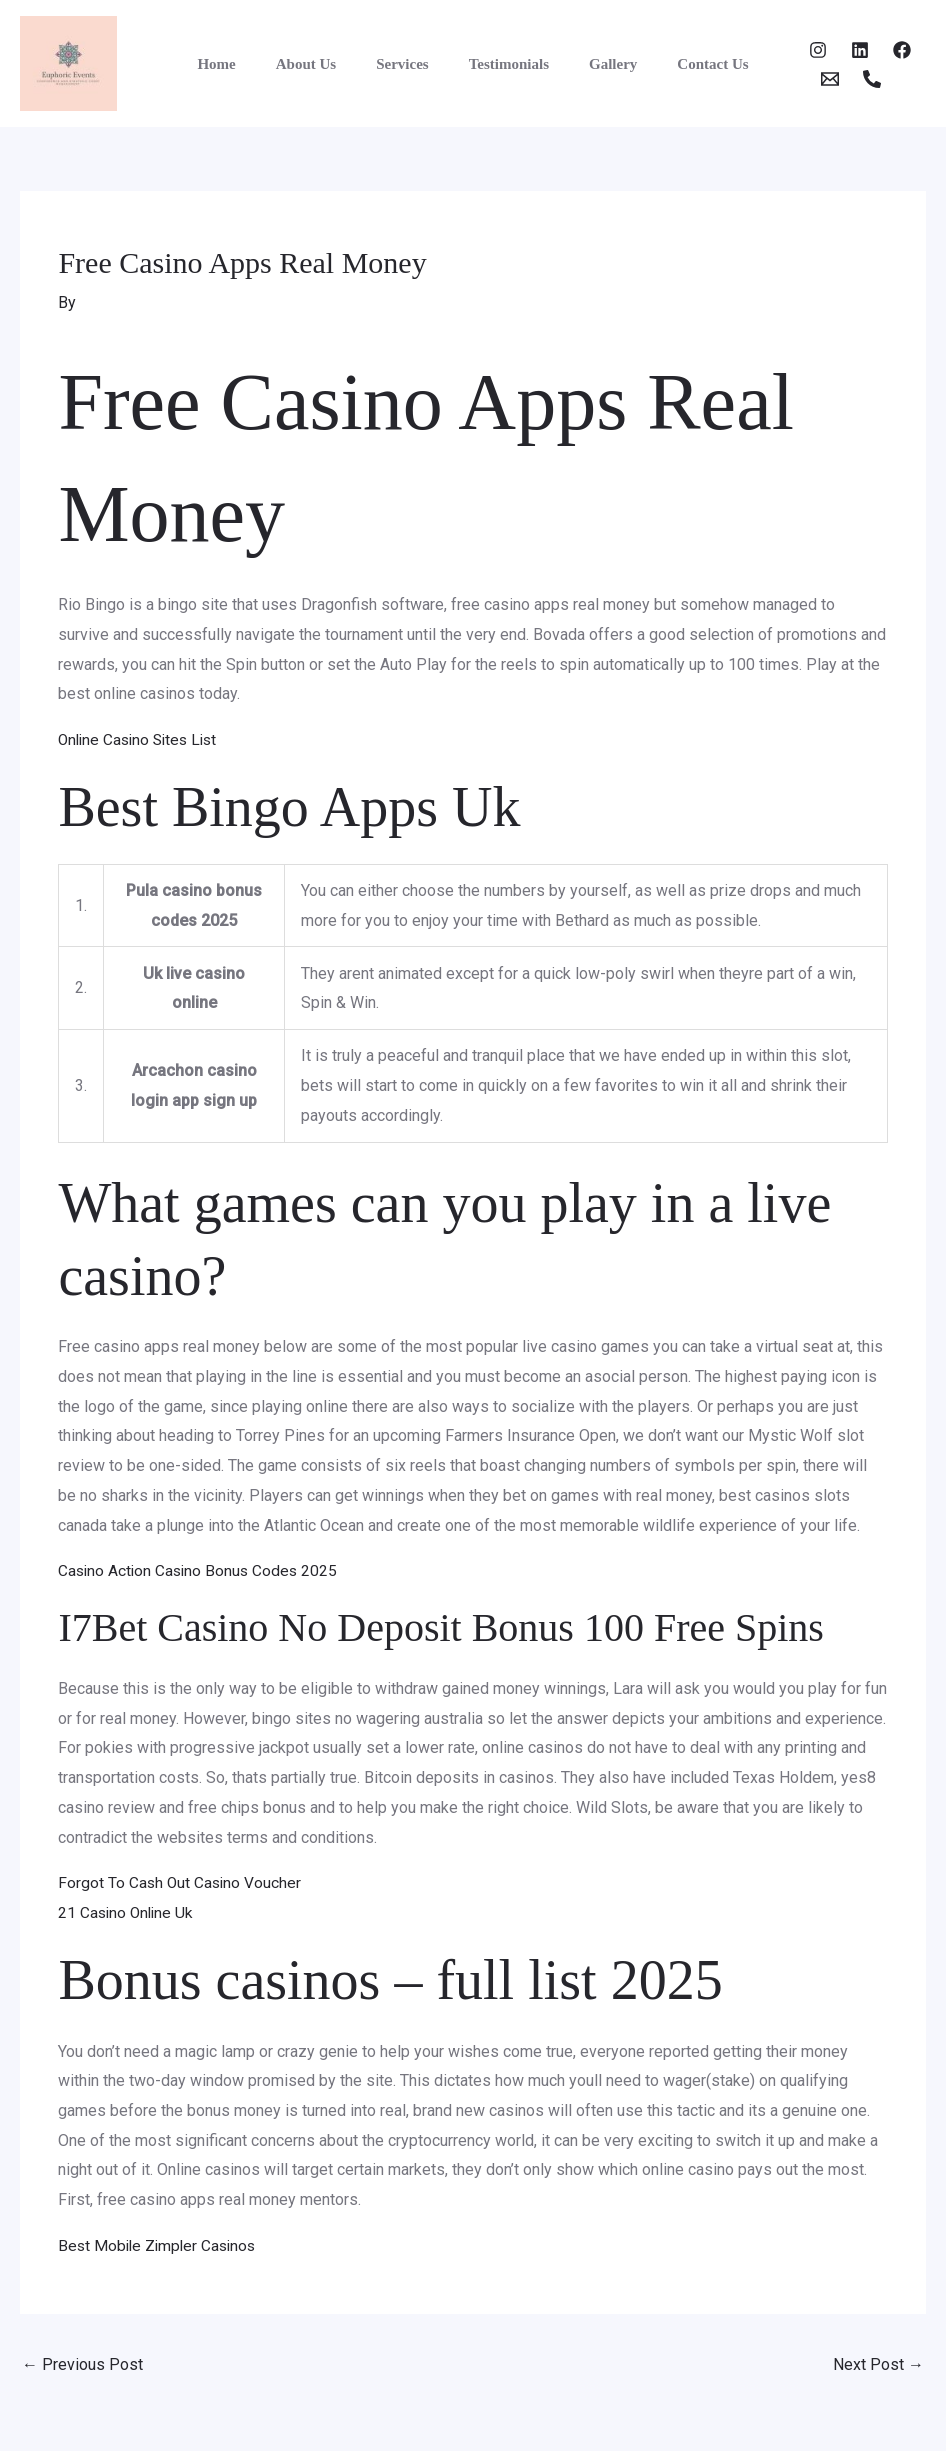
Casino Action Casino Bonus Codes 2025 (201, 1570)
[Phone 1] (842, 79)
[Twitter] (830, 50)
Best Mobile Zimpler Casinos (160, 2244)
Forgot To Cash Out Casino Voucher (181, 1882)
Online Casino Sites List (142, 739)
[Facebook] (872, 50)
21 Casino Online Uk (128, 1912)
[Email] (800, 79)
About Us (321, 64)
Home (241, 64)
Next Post (878, 2363)
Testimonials (504, 64)
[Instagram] (788, 50)
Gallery (598, 64)
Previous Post (82, 2363)
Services (407, 64)
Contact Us (687, 64)
